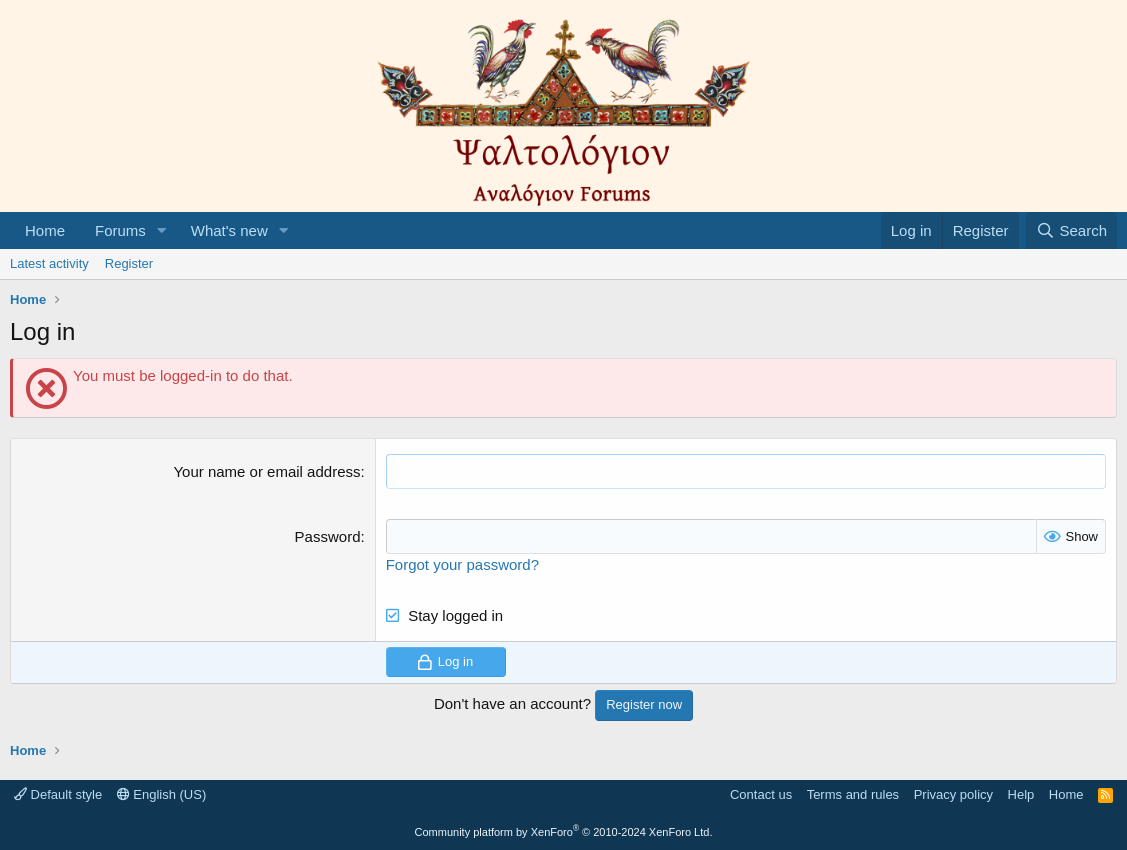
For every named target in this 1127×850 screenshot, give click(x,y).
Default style (58, 794)
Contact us (761, 794)
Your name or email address (266, 471)
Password (328, 536)
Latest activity (49, 263)
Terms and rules (853, 794)
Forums (120, 230)
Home (45, 230)
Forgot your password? (462, 564)
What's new (229, 230)
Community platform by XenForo (564, 832)
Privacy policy (953, 794)
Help (1021, 794)
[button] (162, 230)
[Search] (1071, 230)
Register (129, 263)
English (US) (162, 794)
